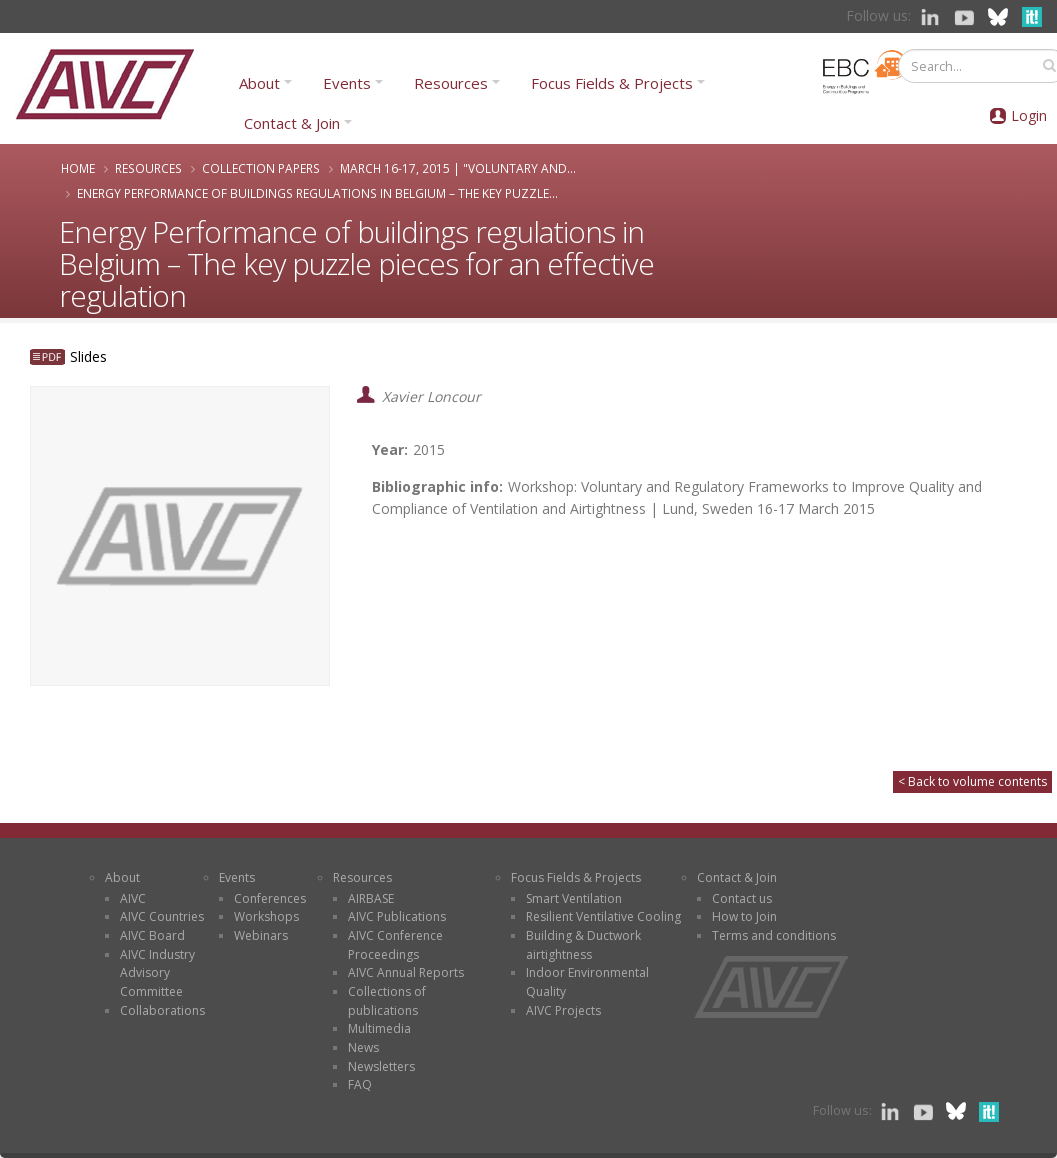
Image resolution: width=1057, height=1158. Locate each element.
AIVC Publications (397, 916)
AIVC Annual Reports (406, 972)
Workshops (266, 916)
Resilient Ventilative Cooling (603, 916)
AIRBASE (371, 898)
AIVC (133, 898)
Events (347, 83)
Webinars (261, 935)
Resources (451, 83)
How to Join (744, 916)
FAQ (360, 1084)
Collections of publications (387, 1001)
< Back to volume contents (972, 781)
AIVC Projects (563, 1010)
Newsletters (381, 1066)
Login (1029, 115)
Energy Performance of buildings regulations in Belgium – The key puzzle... (317, 193)
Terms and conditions (774, 935)
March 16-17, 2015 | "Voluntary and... (458, 168)
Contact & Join (292, 123)
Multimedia (379, 1028)
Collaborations (162, 1010)
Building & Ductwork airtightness (583, 945)
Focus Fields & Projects (612, 83)
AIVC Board (152, 935)
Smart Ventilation (574, 898)
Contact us (742, 898)
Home (78, 168)
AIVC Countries (162, 916)
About (259, 83)
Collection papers (261, 168)
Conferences (270, 898)
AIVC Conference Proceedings (395, 945)
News (363, 1047)
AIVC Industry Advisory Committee (157, 973)
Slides (88, 356)
